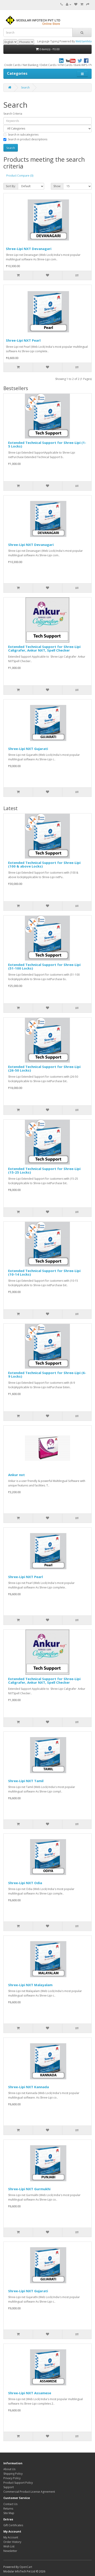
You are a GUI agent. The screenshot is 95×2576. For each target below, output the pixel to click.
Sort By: (11, 186)
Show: (57, 186)
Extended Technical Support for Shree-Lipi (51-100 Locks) (44, 966)
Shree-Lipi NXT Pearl (23, 340)
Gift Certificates (13, 2525)
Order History (12, 2542)
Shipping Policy (13, 2474)
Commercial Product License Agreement (29, 2492)
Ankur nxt (16, 1474)
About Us (9, 2469)
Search (25, 87)
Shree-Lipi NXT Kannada (28, 2087)
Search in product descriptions (25, 139)
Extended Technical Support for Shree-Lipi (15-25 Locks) (44, 1170)
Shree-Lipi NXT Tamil (25, 1781)
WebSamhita (84, 41)
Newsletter (10, 2551)
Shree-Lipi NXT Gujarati (28, 748)
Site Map (8, 2513)
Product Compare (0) (19, 175)
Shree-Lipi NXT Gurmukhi (29, 2189)
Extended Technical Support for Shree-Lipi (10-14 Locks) (44, 1272)
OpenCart (25, 2567)
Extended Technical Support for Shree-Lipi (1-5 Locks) (47, 444)
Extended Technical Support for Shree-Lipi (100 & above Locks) (44, 864)
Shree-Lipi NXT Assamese (29, 2393)
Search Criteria (12, 114)
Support (8, 2487)
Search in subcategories (20, 134)
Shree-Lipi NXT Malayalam (30, 1985)
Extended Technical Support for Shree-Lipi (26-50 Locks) (44, 1068)
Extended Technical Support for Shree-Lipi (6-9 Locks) (47, 1374)
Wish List (8, 2546)
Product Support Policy (18, 2483)
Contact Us (10, 2504)
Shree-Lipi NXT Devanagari (28, 248)
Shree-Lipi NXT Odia (25, 1883)
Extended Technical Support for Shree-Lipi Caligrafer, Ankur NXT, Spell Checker (44, 648)
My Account (10, 2537)
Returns (8, 2508)
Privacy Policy (12, 2478)
